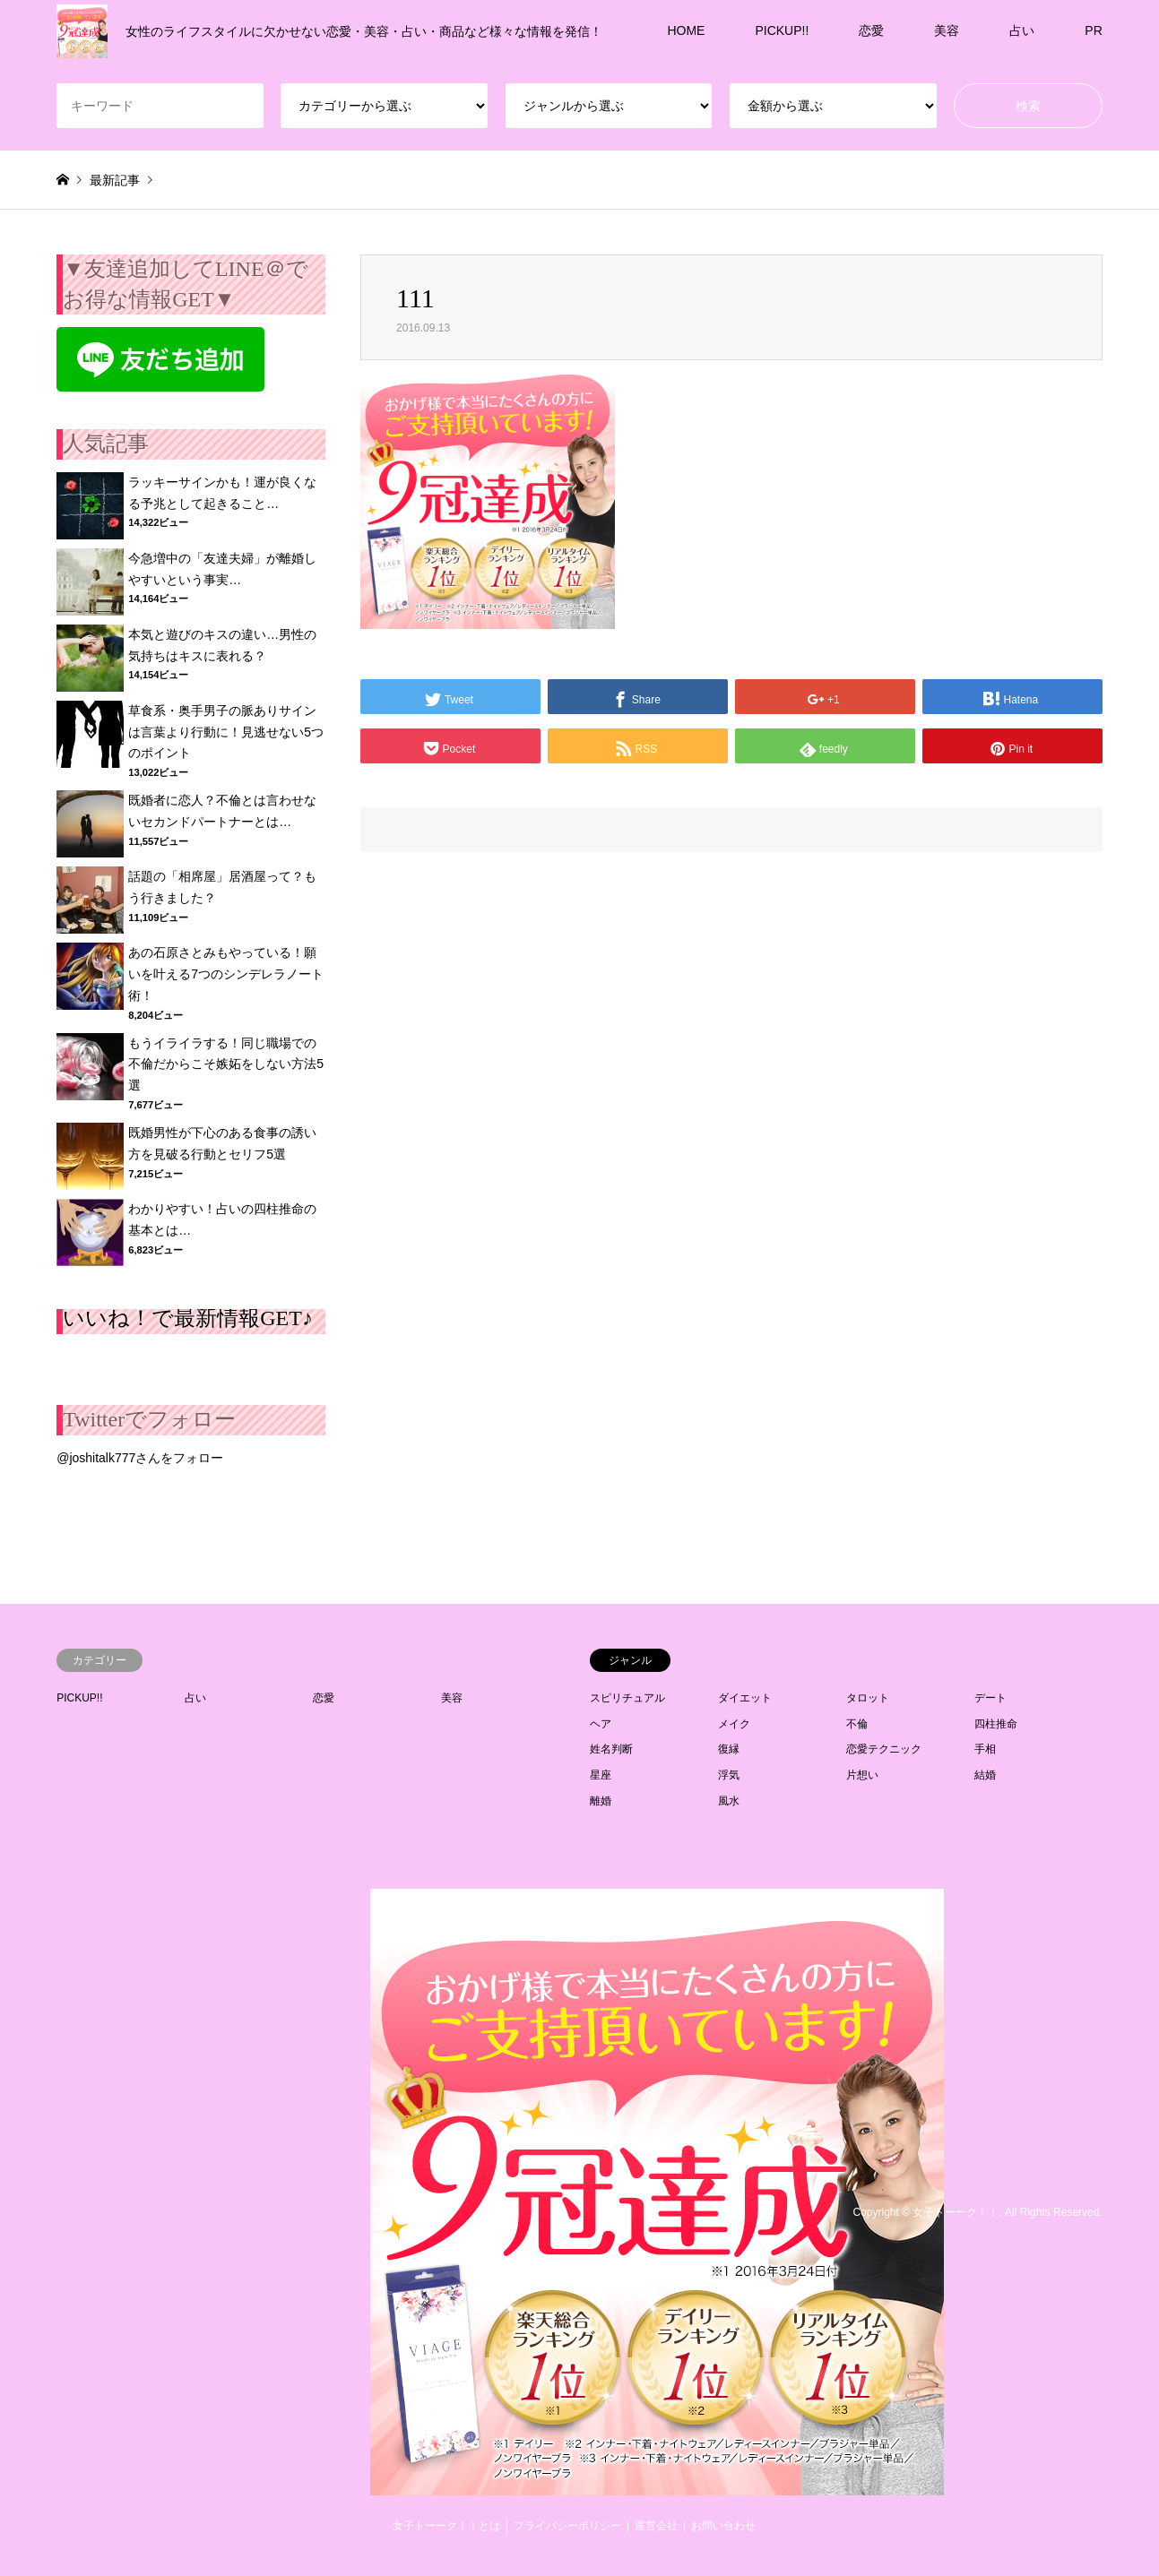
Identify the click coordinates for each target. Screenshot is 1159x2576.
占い (1021, 30)
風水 (729, 1801)
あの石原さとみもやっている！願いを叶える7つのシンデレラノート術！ (226, 974)
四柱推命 (995, 1724)
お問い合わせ (723, 2526)
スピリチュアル (627, 1698)
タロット (867, 1698)
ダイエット (745, 1698)
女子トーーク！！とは (446, 2526)
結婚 (985, 1775)
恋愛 (871, 30)
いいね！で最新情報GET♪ (188, 1318)
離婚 (600, 1801)
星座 (600, 1775)
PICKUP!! (782, 30)
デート (990, 1698)
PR (1093, 30)
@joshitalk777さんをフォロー (139, 1458)
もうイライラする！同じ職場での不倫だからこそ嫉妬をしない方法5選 (226, 1064)
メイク (734, 1724)
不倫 (857, 1724)
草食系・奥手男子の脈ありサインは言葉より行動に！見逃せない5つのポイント (226, 732)
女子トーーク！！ (955, 2212)
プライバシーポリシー (567, 2526)
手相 (985, 1749)
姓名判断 (611, 1749)
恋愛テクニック (883, 1749)
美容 (946, 30)
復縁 (729, 1749)
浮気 (729, 1775)
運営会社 (656, 2526)
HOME (686, 30)
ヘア (600, 1724)
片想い (862, 1775)
